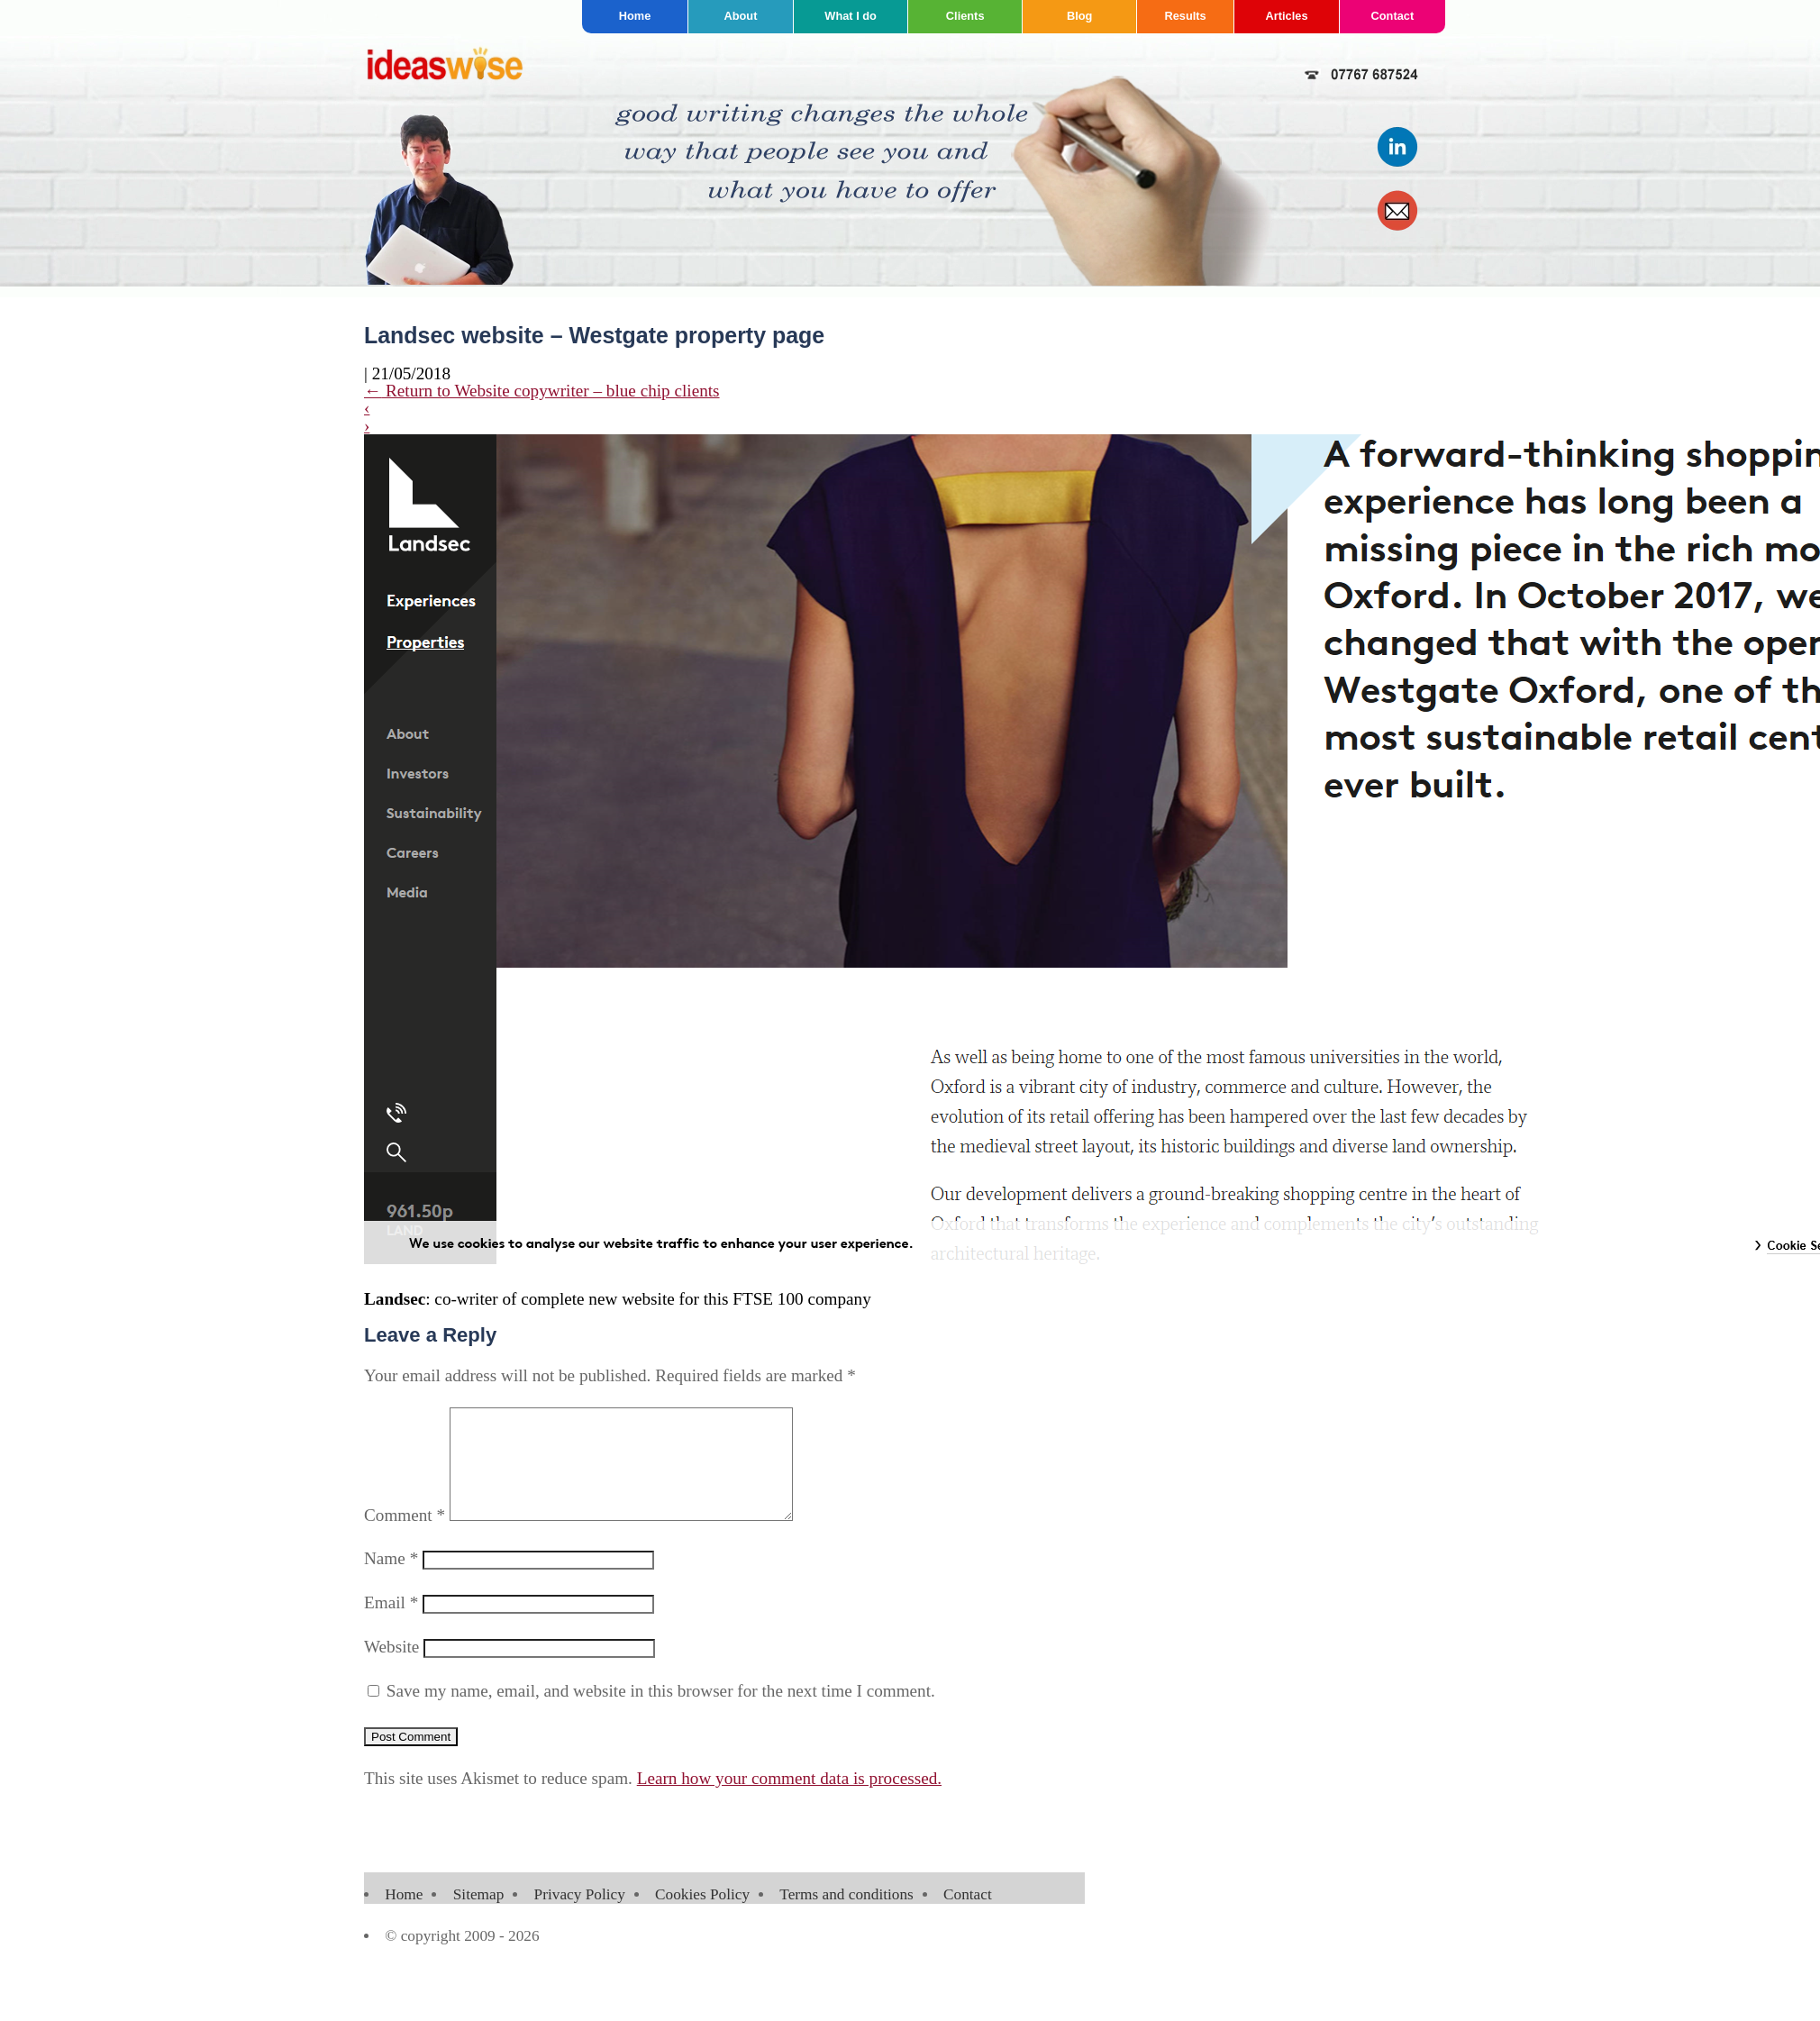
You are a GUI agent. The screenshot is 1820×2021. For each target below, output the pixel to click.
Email (391, 1624)
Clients (965, 16)
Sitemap (479, 1916)
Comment (404, 1536)
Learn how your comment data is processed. (789, 1799)
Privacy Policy (579, 1916)
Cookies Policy (702, 1916)
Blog (1079, 16)
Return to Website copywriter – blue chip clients (542, 390)
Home (635, 16)
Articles (1287, 16)
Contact (1393, 16)
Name (391, 1579)
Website (391, 1668)
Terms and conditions (846, 1916)
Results (1185, 16)
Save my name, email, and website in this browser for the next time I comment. (661, 1712)
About (740, 16)
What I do (850, 16)
